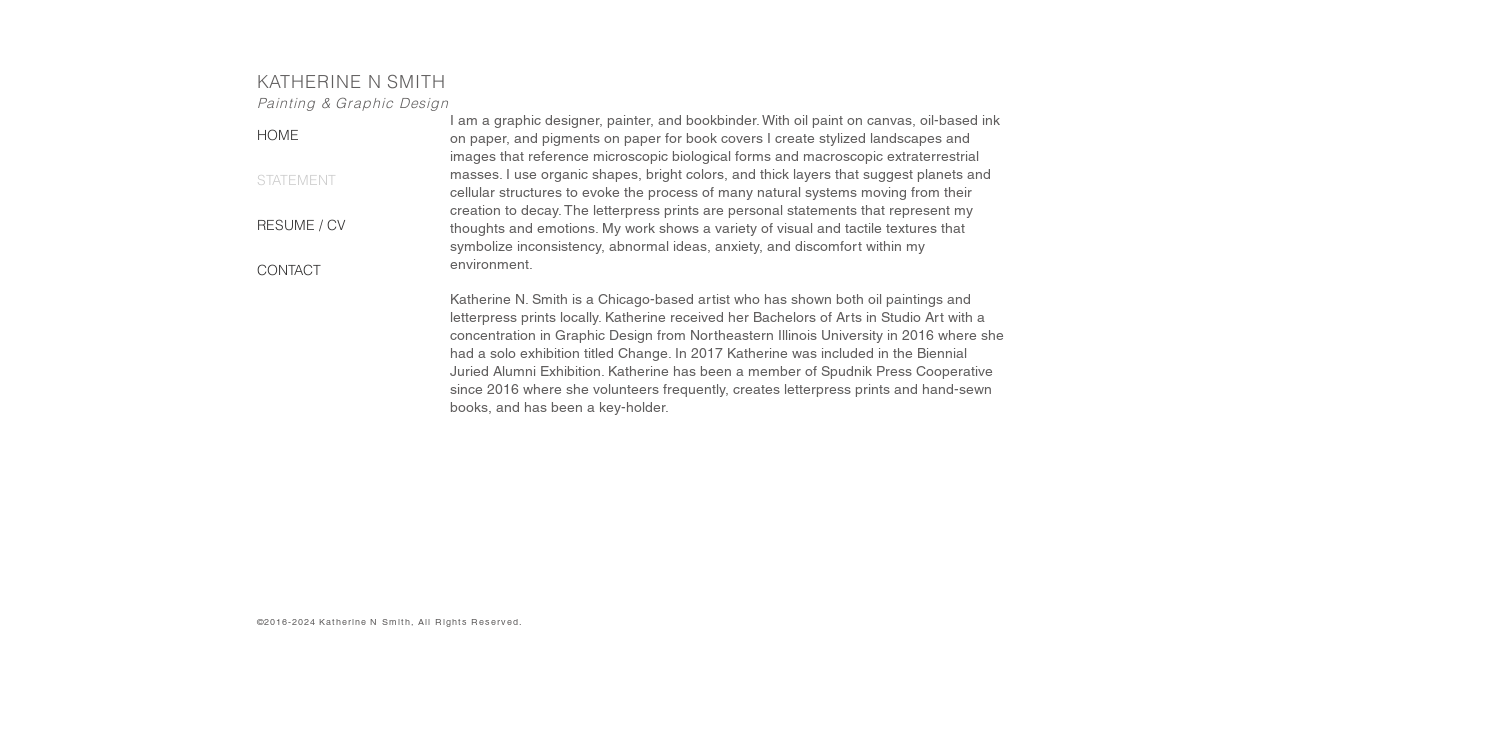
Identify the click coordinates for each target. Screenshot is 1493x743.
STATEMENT (296, 180)
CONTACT (289, 270)
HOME (278, 135)
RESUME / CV (301, 225)
